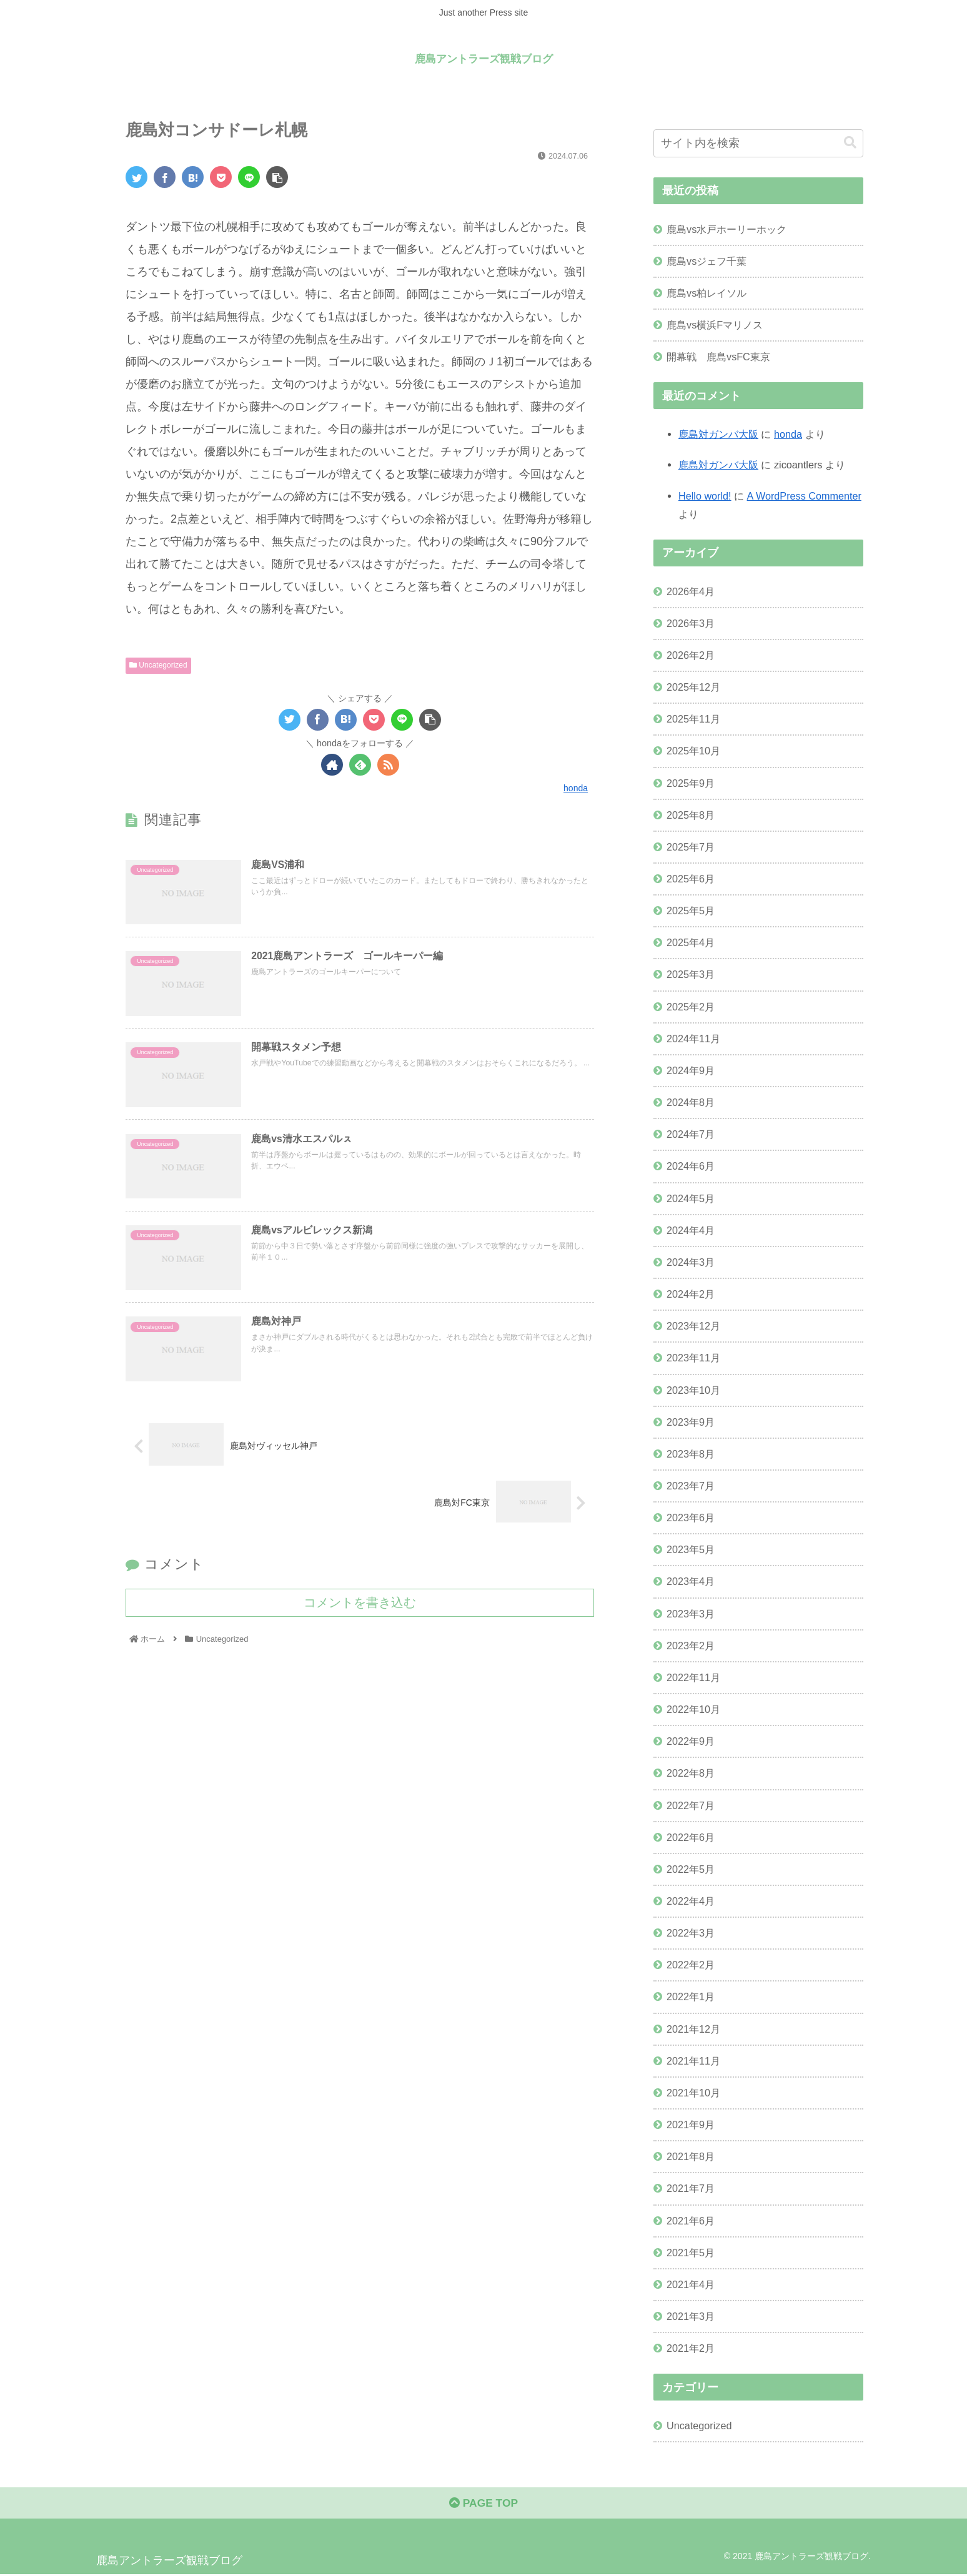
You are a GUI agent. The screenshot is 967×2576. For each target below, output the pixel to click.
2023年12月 (693, 1325)
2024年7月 (691, 1134)
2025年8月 (691, 815)
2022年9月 (691, 1741)
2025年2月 (691, 1006)
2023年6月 (691, 1517)
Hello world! (704, 495)
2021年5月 (691, 2252)
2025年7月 (691, 846)
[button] (850, 143)
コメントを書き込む (360, 1605)
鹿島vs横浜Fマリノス (715, 324)
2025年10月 (693, 750)
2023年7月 (691, 1485)
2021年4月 (691, 2284)
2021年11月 (693, 2060)
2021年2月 (691, 2348)
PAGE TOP (483, 2505)
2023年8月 (691, 1453)
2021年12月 (693, 2029)
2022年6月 (691, 1837)
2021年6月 (691, 2220)
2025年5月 (691, 910)
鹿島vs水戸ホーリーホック (726, 229)
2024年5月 (691, 1198)
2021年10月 (693, 2092)
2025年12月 (693, 687)
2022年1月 (691, 1996)
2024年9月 (691, 1070)
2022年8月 (691, 1773)
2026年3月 (691, 623)
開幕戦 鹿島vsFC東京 (718, 356)
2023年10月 (693, 1390)
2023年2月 (691, 1645)
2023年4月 (691, 1581)
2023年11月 (693, 1357)
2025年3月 (691, 974)
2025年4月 (691, 942)
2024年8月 (691, 1102)
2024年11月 (693, 1038)
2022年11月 (693, 1677)
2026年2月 (691, 655)
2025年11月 (693, 718)
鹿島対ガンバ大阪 (718, 434)
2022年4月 (691, 1901)
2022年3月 (691, 1932)
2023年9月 (691, 1422)
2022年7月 (691, 1805)
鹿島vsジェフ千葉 (706, 261)
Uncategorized (158, 665)
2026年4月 (691, 591)
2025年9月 (691, 783)
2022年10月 (693, 1709)
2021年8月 (691, 2156)
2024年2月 (691, 1294)
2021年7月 (691, 2188)
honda (788, 434)
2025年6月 (691, 878)
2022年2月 (691, 1964)
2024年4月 (691, 1230)
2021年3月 (691, 2316)
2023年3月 (691, 1613)
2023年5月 (691, 1549)
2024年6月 (691, 1166)
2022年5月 (691, 1869)
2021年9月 (691, 2124)
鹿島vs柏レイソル (706, 293)
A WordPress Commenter (804, 495)
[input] (758, 143)
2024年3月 (691, 1262)
